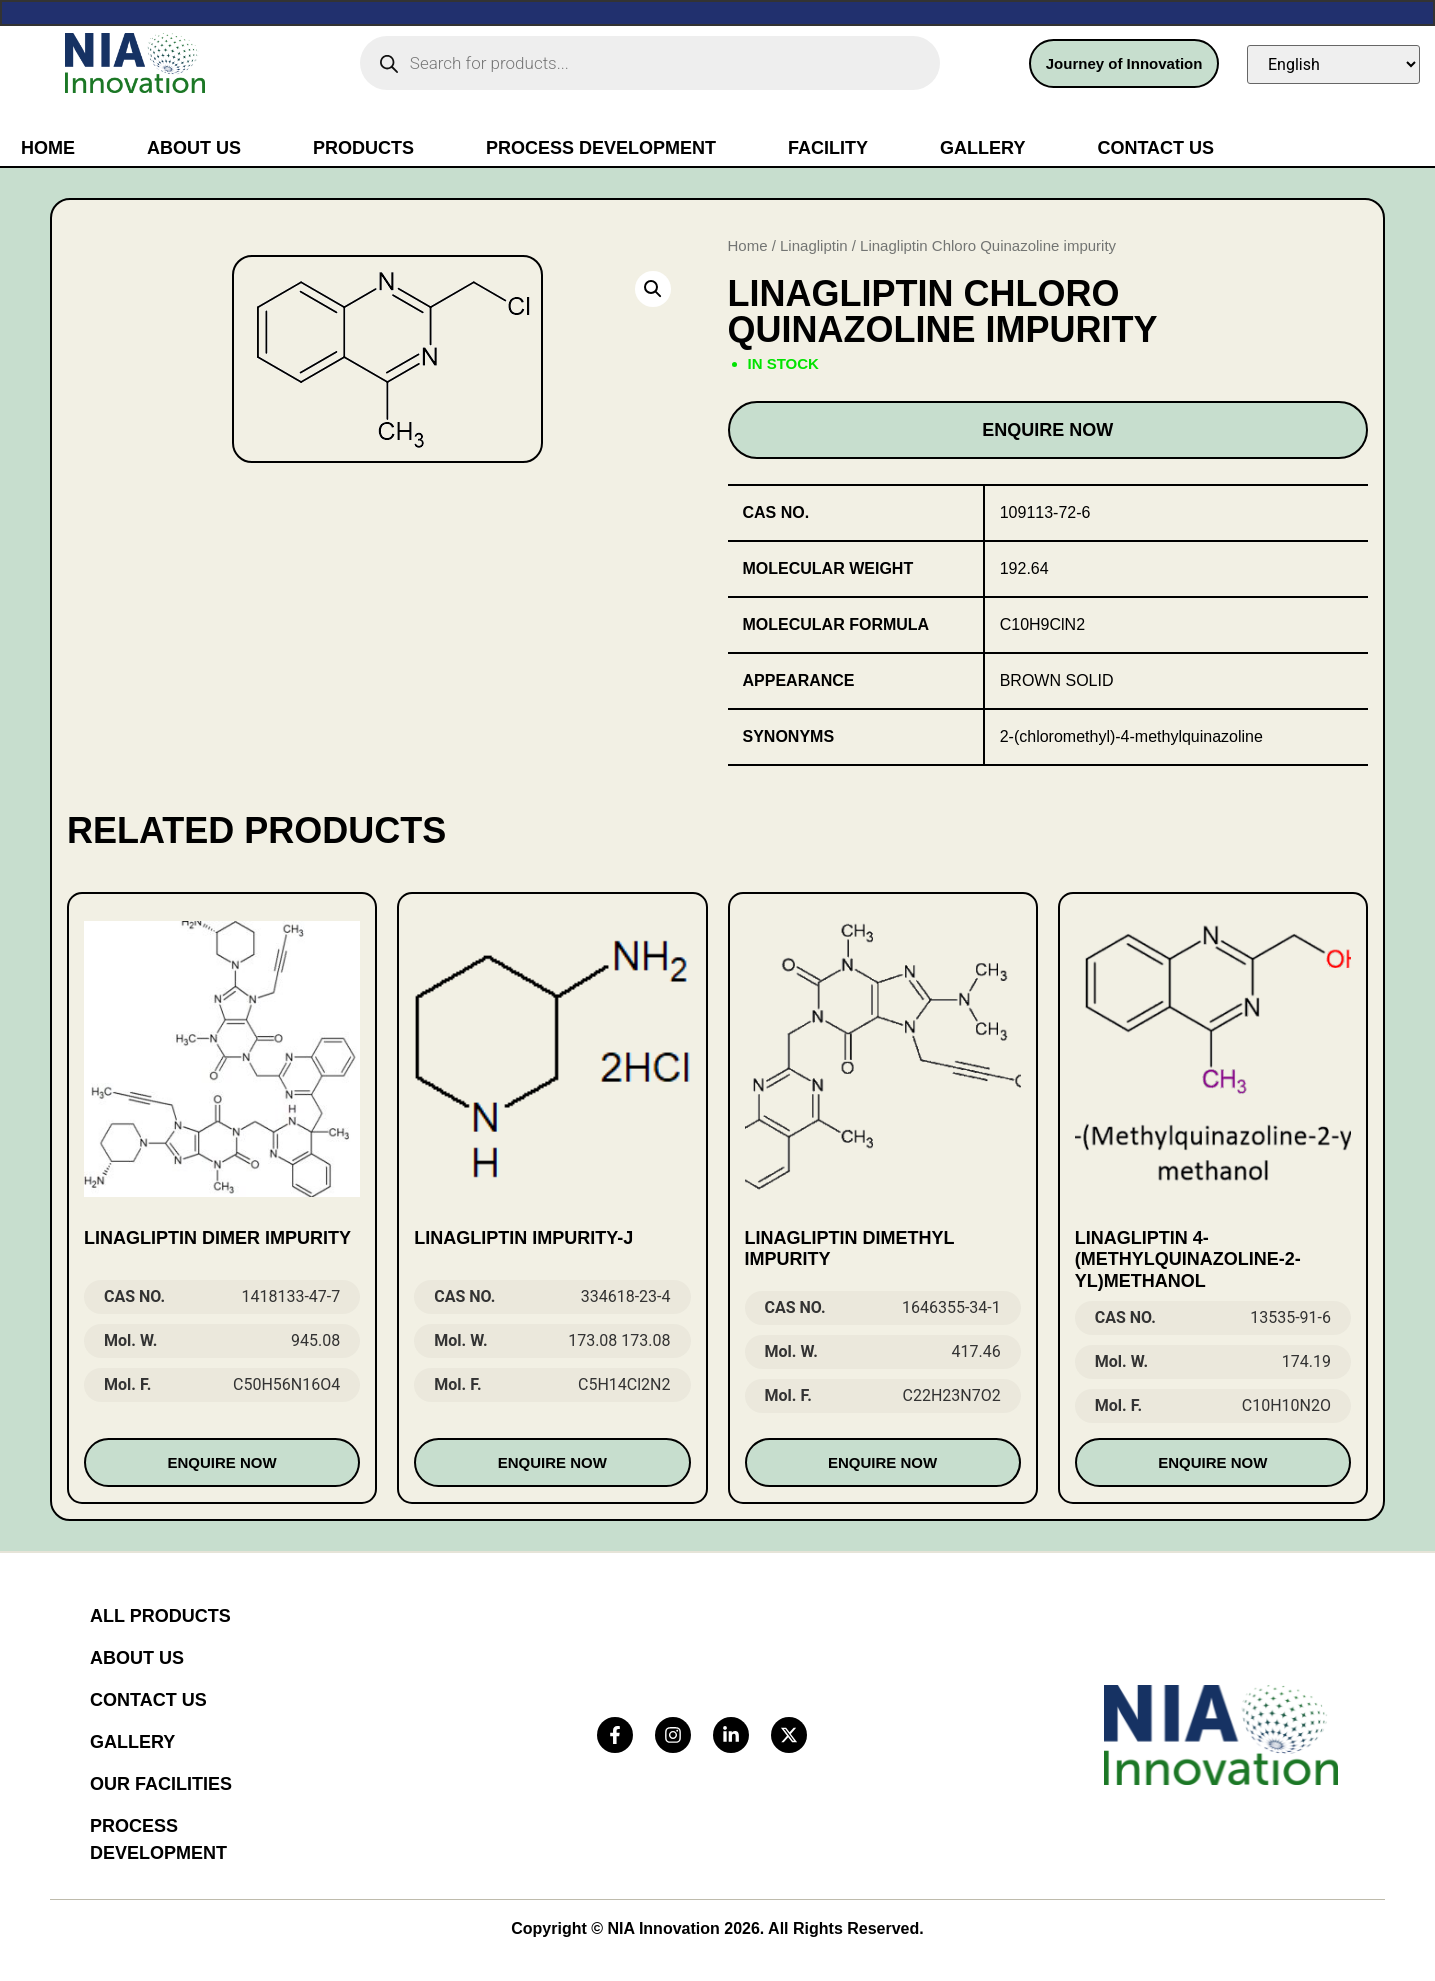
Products (363, 148)
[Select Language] (1333, 64)
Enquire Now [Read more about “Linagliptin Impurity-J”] (552, 1462)
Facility (828, 148)
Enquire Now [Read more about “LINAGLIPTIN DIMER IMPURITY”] (222, 1462)
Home (48, 148)
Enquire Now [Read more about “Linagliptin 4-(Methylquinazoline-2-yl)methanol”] (1212, 1462)
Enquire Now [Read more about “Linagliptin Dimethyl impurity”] (882, 1462)
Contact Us (1155, 148)
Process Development (601, 148)
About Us (194, 148)
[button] (653, 289)
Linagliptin (814, 245)
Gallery (982, 148)
